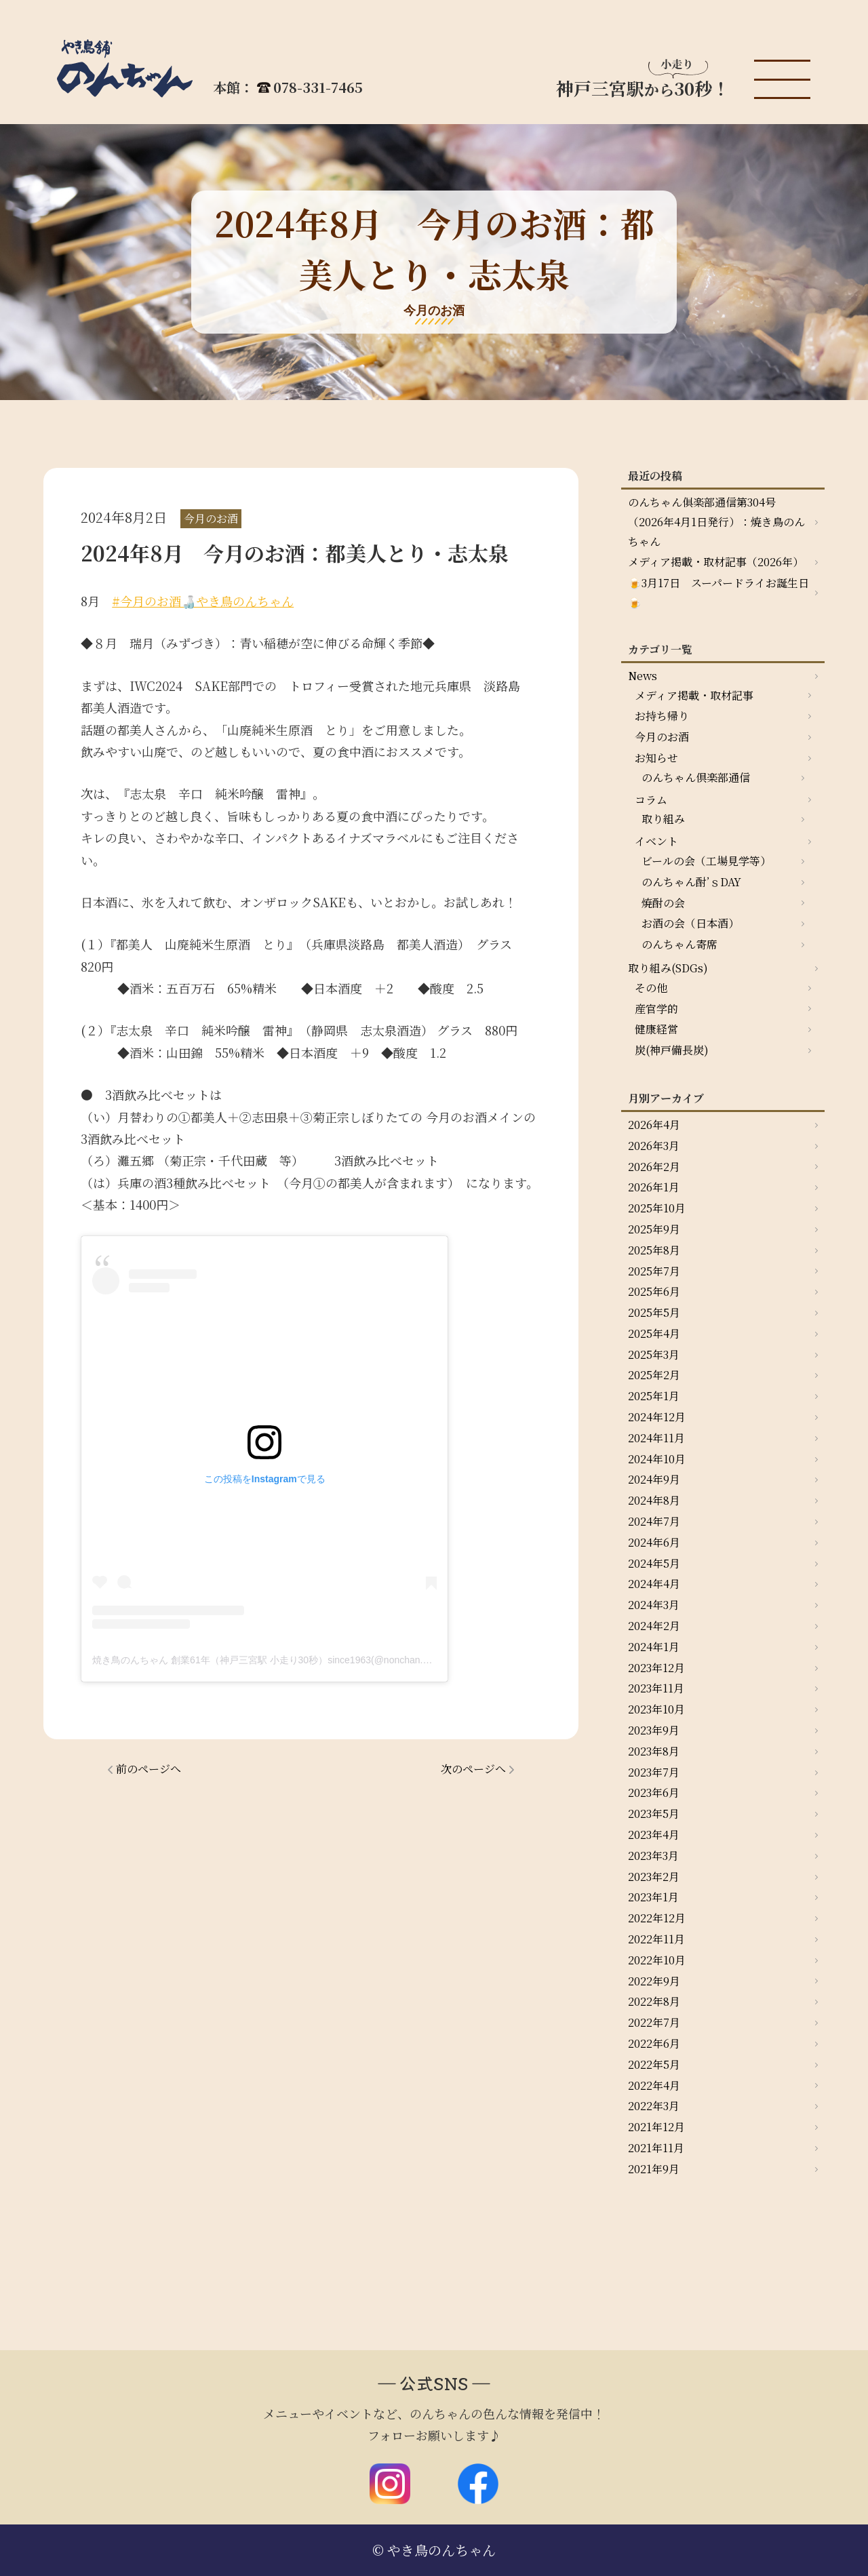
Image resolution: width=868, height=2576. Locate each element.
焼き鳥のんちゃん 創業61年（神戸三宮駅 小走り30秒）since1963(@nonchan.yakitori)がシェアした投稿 (312, 1659)
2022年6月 (654, 2043)
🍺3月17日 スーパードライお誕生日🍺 (718, 592)
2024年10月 (657, 1459)
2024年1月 (653, 1646)
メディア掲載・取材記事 (694, 695)
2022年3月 (653, 2106)
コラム (651, 800)
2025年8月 (654, 1250)
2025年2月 (654, 1375)
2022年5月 (654, 2064)
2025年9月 (654, 1229)
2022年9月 (654, 1981)
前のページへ (148, 1769)
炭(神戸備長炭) (672, 1050)
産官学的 (656, 1008)
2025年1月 (653, 1396)
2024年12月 (657, 1417)
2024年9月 (654, 1479)
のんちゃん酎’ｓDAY (691, 882)
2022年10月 (657, 1960)
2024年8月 (654, 1500)
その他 (651, 987)
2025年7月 (654, 1271)
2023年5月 (653, 1813)
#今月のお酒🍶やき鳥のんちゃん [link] (203, 601)
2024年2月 (654, 1625)
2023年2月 (653, 1876)
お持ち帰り (662, 716)
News (642, 675)
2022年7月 (654, 2022)
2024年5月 (654, 1563)
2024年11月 (656, 1438)
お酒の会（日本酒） (690, 923)
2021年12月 (656, 2127)
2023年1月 (653, 1897)
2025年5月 (654, 1312)
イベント (656, 841)
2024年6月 (654, 1542)
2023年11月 (656, 1688)
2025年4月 (654, 1333)
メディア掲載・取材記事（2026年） (716, 562)
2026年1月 (653, 1187)
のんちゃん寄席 (679, 944)
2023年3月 (653, 1855)
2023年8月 (653, 1751)
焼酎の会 (663, 903)
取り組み (663, 819)
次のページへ (473, 1769)
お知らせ (656, 758)
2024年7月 (654, 1521)
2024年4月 (654, 1583)
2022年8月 (654, 2001)
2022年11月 (656, 1939)
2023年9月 (653, 1730)
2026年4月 (654, 1124)
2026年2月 (654, 1166)
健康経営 (656, 1029)
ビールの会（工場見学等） (706, 861)
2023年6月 (653, 1792)
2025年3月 (653, 1354)
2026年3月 (653, 1145)
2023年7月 (653, 1772)
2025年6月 (654, 1291)
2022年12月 (657, 1918)
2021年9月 (653, 2169)
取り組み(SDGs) (668, 968)
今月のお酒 (662, 737)
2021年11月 (656, 2148)
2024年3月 (653, 1604)
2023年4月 (653, 1834)
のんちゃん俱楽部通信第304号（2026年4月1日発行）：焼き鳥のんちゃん (716, 521)
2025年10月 (657, 1208)
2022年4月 (654, 2085)
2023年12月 (656, 1668)
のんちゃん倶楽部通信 (696, 777)
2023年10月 (656, 1709)
